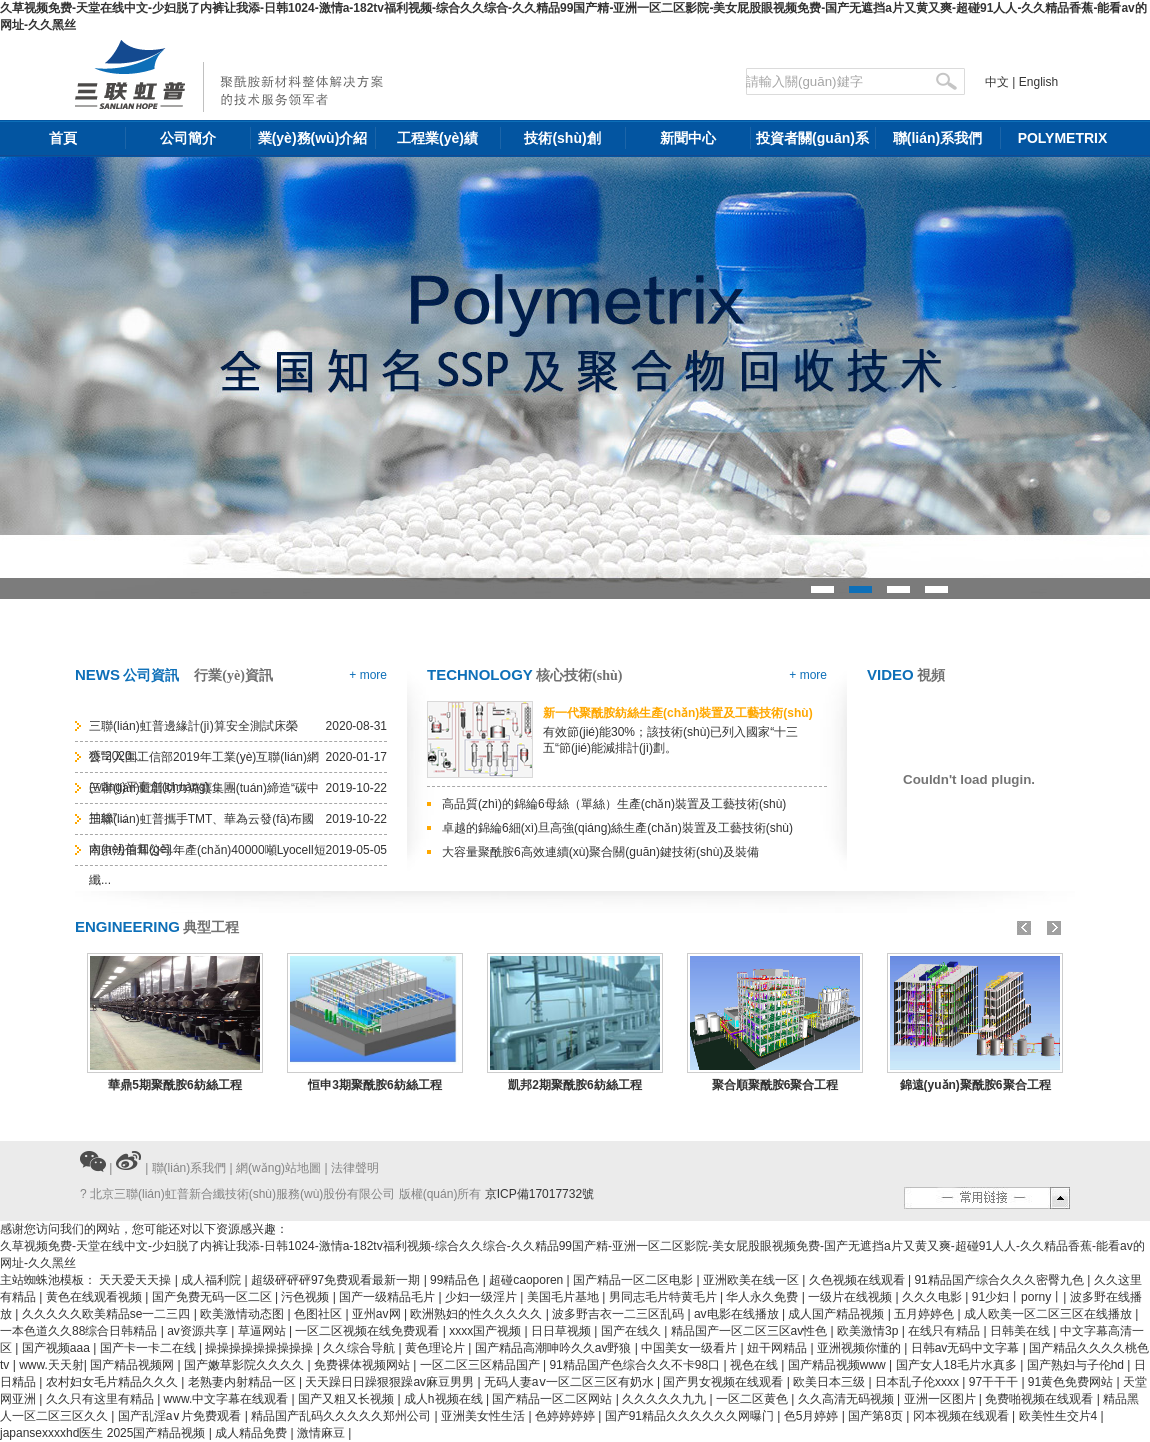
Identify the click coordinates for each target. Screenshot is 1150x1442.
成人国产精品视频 (837, 1314)
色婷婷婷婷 (566, 1416)
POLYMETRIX (1063, 138)
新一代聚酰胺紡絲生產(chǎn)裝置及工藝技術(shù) (678, 713)
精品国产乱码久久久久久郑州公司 (342, 1416)
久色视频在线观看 (858, 1280)
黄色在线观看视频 (95, 1297)
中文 (997, 82)
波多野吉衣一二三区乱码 (619, 1314)
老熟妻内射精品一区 (243, 1382)
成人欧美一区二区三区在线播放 (1049, 1314)
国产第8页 (877, 1416)
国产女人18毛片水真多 (958, 1365)
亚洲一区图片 (941, 1399)
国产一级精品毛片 (388, 1297)
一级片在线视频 (851, 1297)
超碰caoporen (527, 1280)
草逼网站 (263, 1331)
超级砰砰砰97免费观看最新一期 (337, 1280)
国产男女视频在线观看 (724, 1382)
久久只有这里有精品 (101, 1399)
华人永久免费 (763, 1297)
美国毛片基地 (564, 1297)
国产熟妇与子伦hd (1077, 1365)
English (1038, 82)
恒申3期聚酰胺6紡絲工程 (374, 1085)
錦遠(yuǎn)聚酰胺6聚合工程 (975, 1085)
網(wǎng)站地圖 (278, 1168)
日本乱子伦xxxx (918, 1382)
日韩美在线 (1021, 1331)
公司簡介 (188, 138)
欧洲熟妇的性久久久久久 (477, 1314)
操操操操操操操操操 (260, 1348)
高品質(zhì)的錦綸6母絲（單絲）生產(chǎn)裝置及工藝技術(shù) (614, 804)
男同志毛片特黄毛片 (664, 1297)
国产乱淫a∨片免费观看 (181, 1416)
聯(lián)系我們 (937, 138)
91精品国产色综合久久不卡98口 (636, 1365)
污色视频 (306, 1297)
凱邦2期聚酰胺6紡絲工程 (574, 1085)
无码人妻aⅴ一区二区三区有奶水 (570, 1382)
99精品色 (456, 1280)
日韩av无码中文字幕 (967, 1348)
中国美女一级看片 (690, 1348)
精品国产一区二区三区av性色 (751, 1331)
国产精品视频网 (133, 1365)
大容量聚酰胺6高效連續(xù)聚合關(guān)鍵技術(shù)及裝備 (600, 852)
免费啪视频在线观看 (1040, 1399)
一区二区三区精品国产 (481, 1365)
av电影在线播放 (738, 1314)
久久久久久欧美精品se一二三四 (108, 1314)
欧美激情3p (869, 1331)
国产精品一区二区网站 (553, 1399)
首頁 (63, 138)
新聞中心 (688, 138)
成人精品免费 (252, 1433)
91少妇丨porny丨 (1017, 1297)
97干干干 (995, 1382)
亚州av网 (378, 1314)
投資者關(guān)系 (812, 138)
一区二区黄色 (753, 1399)
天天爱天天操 (136, 1280)
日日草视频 (562, 1331)
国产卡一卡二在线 (149, 1348)
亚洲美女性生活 (484, 1416)
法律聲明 (355, 1168)
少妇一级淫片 (482, 1297)
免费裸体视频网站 (363, 1365)
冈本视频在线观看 (962, 1416)
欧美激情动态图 (243, 1314)
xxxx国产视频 (486, 1331)
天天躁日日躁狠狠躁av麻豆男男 (391, 1382)
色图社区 (319, 1314)
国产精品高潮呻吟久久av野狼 (555, 1348)
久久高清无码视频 (847, 1399)
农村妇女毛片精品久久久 (113, 1382)
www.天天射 (51, 1365)
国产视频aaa (57, 1348)
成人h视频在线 (445, 1399)
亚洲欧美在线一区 (752, 1280)
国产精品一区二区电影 (634, 1280)
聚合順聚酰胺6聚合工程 (775, 1085)
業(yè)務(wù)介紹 (313, 138)
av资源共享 (199, 1331)
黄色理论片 (436, 1348)
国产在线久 (632, 1331)
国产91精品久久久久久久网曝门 (691, 1416)
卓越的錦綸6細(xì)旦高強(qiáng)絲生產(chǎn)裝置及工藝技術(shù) (617, 828)
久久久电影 (933, 1297)
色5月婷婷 (813, 1416)
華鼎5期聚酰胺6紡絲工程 (174, 1085)
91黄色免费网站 (1072, 1382)
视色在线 (755, 1365)
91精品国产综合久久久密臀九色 (1000, 1280)
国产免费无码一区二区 (213, 1297)
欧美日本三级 (830, 1382)
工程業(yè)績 (437, 138)
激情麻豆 (322, 1433)
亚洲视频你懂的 (860, 1348)
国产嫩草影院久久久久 (245, 1365)
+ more (368, 675)
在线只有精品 (945, 1331)
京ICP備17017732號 (539, 1194)
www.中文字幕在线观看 (228, 1399)
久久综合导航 (360, 1348)
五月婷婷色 (925, 1314)
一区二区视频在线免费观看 (368, 1331)
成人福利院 (212, 1280)
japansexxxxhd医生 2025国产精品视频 (104, 1433)
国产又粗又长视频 (347, 1399)
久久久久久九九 (665, 1399)
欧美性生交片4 (1060, 1416)
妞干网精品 (778, 1348)
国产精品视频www (838, 1365)
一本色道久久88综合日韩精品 (80, 1331)
